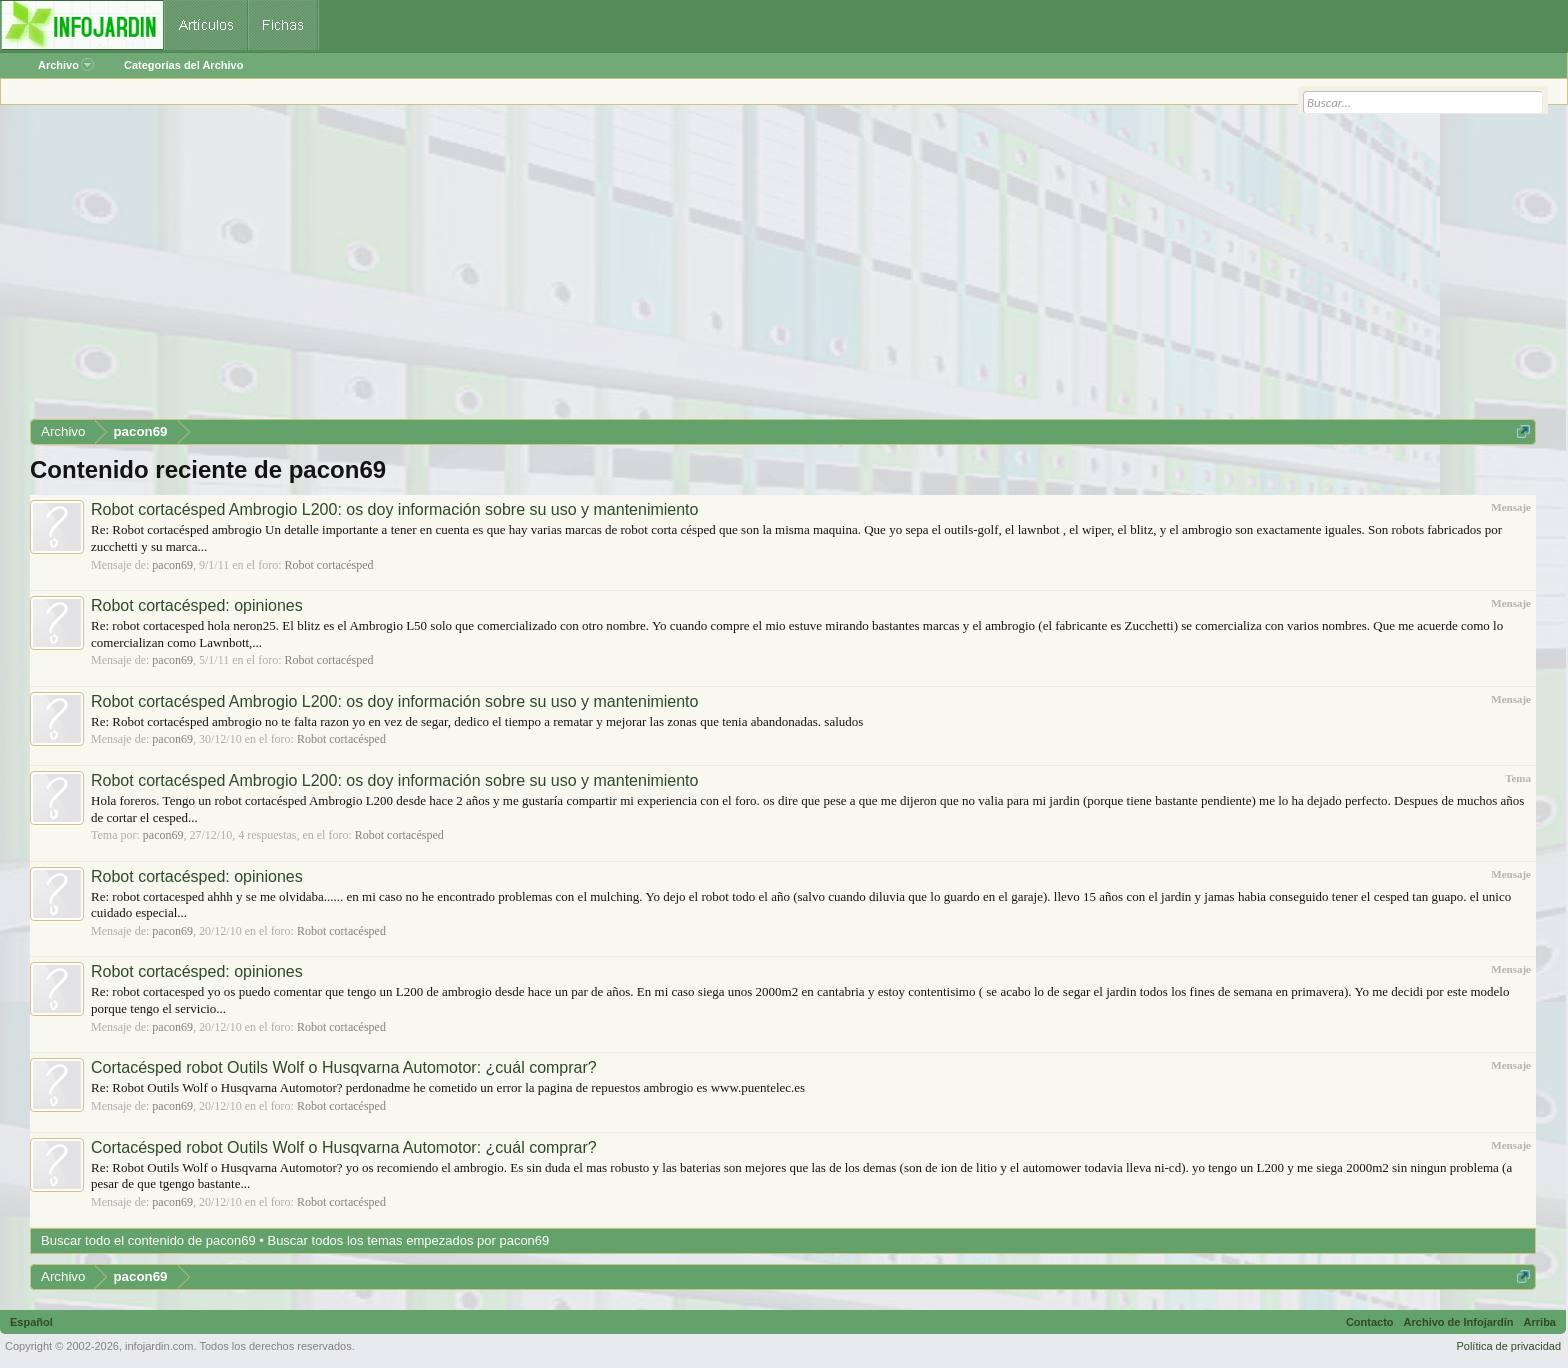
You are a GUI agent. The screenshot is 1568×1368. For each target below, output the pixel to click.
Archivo (66, 65)
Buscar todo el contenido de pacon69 (148, 1240)
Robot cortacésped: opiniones (197, 605)
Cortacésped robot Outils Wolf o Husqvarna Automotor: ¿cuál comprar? (344, 1067)
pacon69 (172, 565)
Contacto (1370, 1322)
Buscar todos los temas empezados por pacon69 (408, 1240)
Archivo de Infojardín (1459, 1322)
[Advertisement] (630, 269)
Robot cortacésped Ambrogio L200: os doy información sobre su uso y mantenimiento (394, 509)
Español (31, 1322)
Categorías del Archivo (183, 65)
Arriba (1540, 1322)
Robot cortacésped (329, 565)
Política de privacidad (1508, 1346)
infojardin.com (159, 1346)
